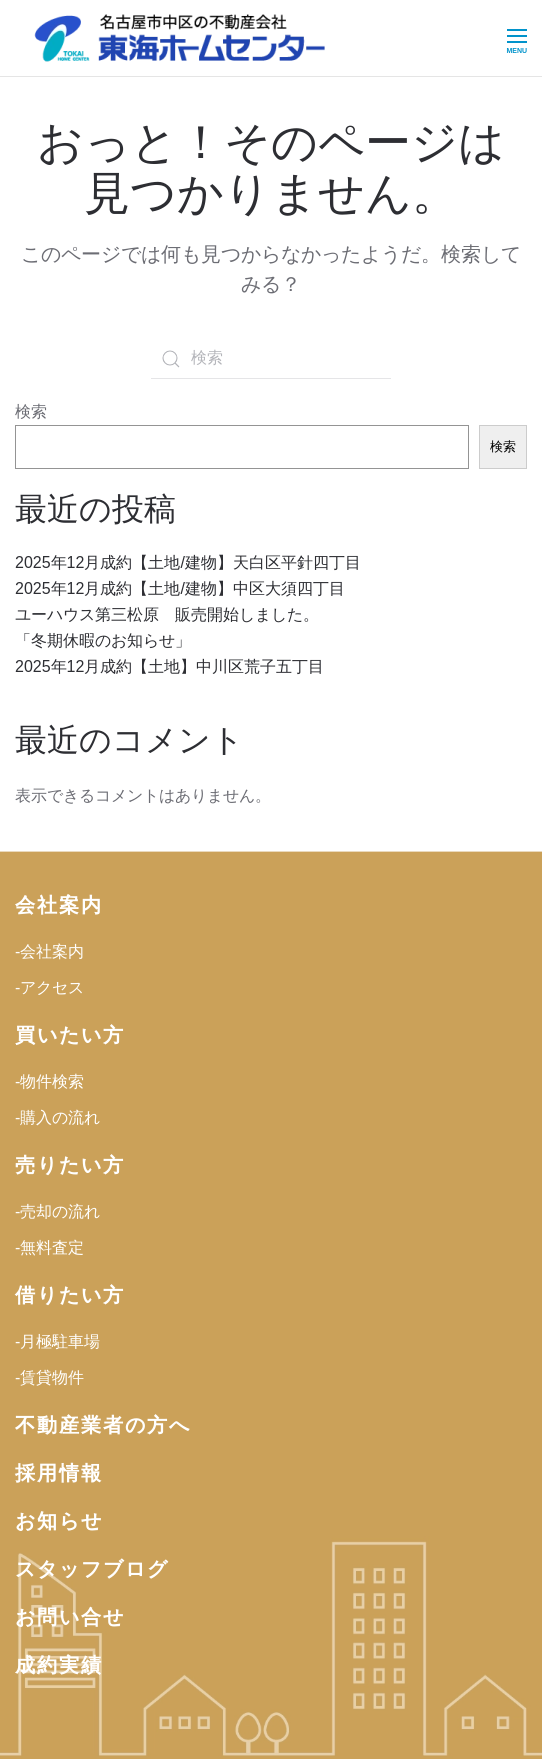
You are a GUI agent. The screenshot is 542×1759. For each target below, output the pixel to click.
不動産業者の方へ (103, 1425)
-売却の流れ (57, 1211)
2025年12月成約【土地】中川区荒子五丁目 (169, 666)
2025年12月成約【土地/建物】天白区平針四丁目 (188, 562)
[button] (516, 38)
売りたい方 (70, 1165)
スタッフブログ (92, 1569)
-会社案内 (49, 951)
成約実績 (59, 1665)
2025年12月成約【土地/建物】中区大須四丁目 (180, 588)
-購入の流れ (57, 1117)
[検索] (271, 359)
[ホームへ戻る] (180, 38)
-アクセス (49, 987)
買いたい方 (70, 1035)
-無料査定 (49, 1247)
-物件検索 (49, 1081)
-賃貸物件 (49, 1377)
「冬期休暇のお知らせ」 (103, 640)
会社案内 (59, 905)
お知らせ (59, 1521)
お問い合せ (70, 1617)
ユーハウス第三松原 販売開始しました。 (167, 614)
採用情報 (59, 1473)
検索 (31, 411)
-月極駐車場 (57, 1341)
